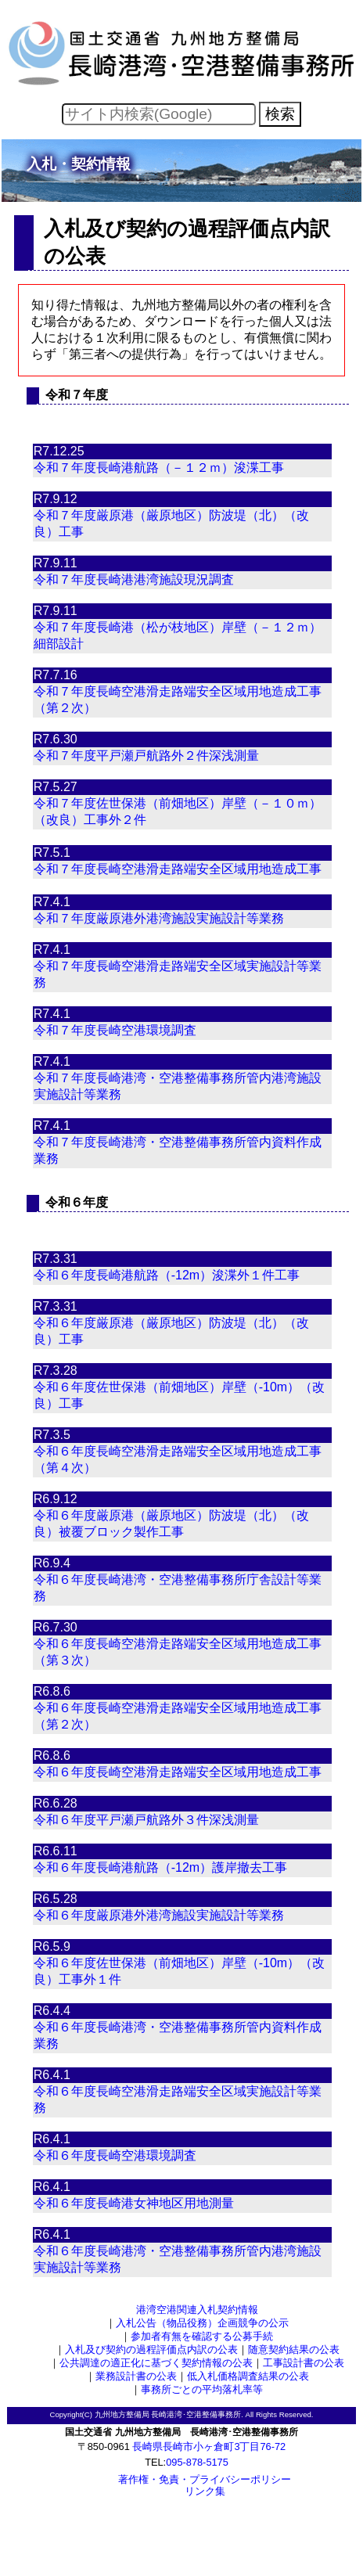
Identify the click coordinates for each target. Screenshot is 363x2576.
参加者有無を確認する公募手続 (202, 2336)
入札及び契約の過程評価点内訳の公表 (151, 2349)
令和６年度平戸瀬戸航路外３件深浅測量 (146, 1819)
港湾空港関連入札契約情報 (197, 2309)
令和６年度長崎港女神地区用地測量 (134, 2203)
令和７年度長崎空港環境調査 (115, 1030)
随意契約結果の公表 (294, 2349)
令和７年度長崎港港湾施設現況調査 (134, 579)
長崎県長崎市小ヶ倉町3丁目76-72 (209, 2446)
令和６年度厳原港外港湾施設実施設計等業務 (159, 1915)
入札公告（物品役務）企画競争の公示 (202, 2323)
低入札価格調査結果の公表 (248, 2376)
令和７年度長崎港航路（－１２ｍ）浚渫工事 (159, 467)
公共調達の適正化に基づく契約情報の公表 (156, 2363)
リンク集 (205, 2491)
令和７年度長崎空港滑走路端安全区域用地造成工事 (178, 869)
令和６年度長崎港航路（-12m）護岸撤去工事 (160, 1867)
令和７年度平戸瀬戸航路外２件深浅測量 (146, 755)
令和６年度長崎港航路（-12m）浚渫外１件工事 (167, 1275)
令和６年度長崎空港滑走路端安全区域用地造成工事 (178, 1772)
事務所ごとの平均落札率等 (202, 2389)
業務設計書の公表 (136, 2376)
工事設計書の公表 (303, 2363)
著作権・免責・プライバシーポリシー (204, 2479)
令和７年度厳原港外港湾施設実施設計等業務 (159, 918)
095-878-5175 (197, 2462)
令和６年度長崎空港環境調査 (115, 2155)
